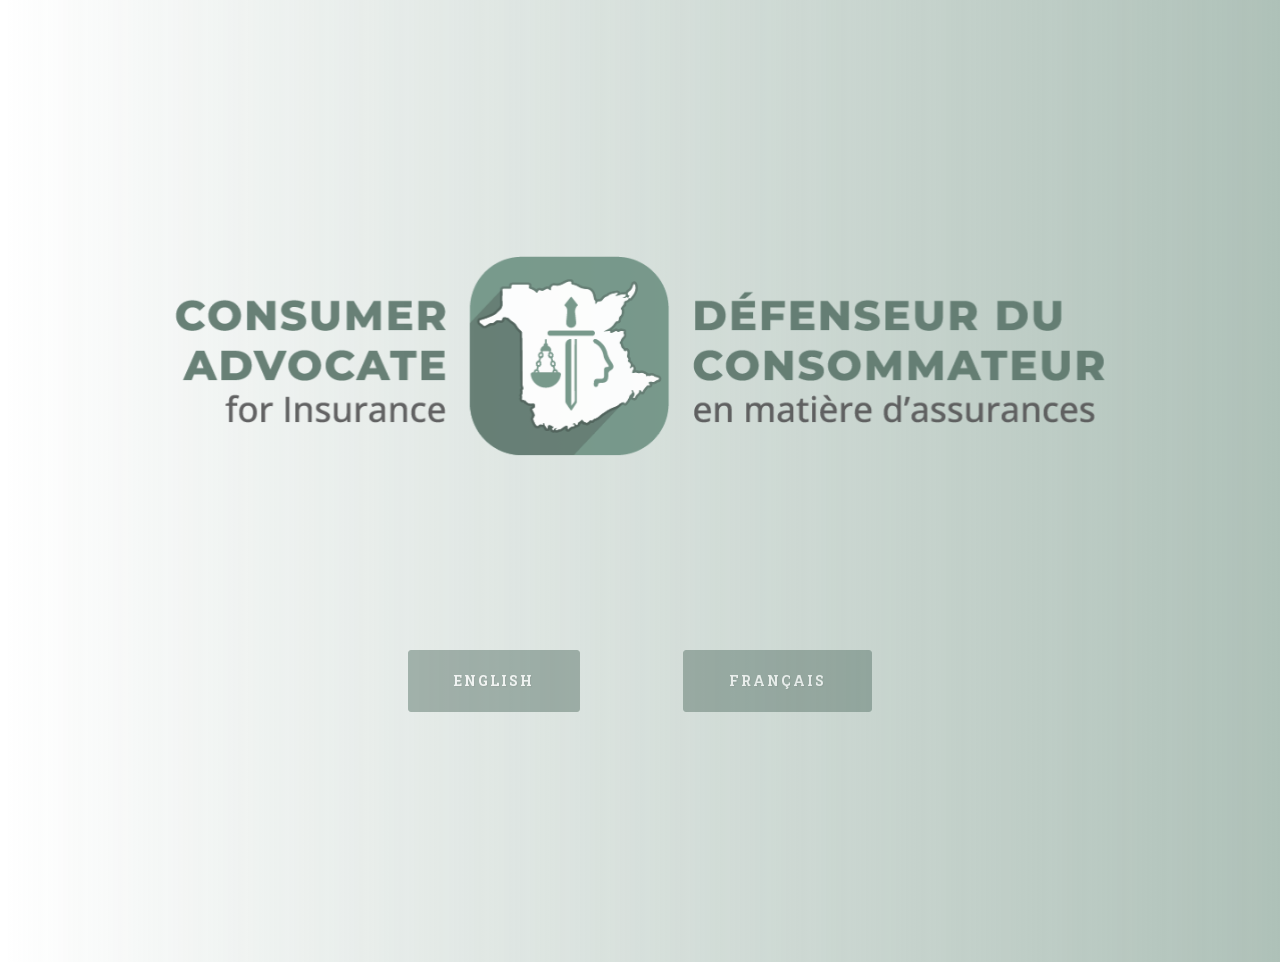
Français (777, 680)
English (494, 680)
